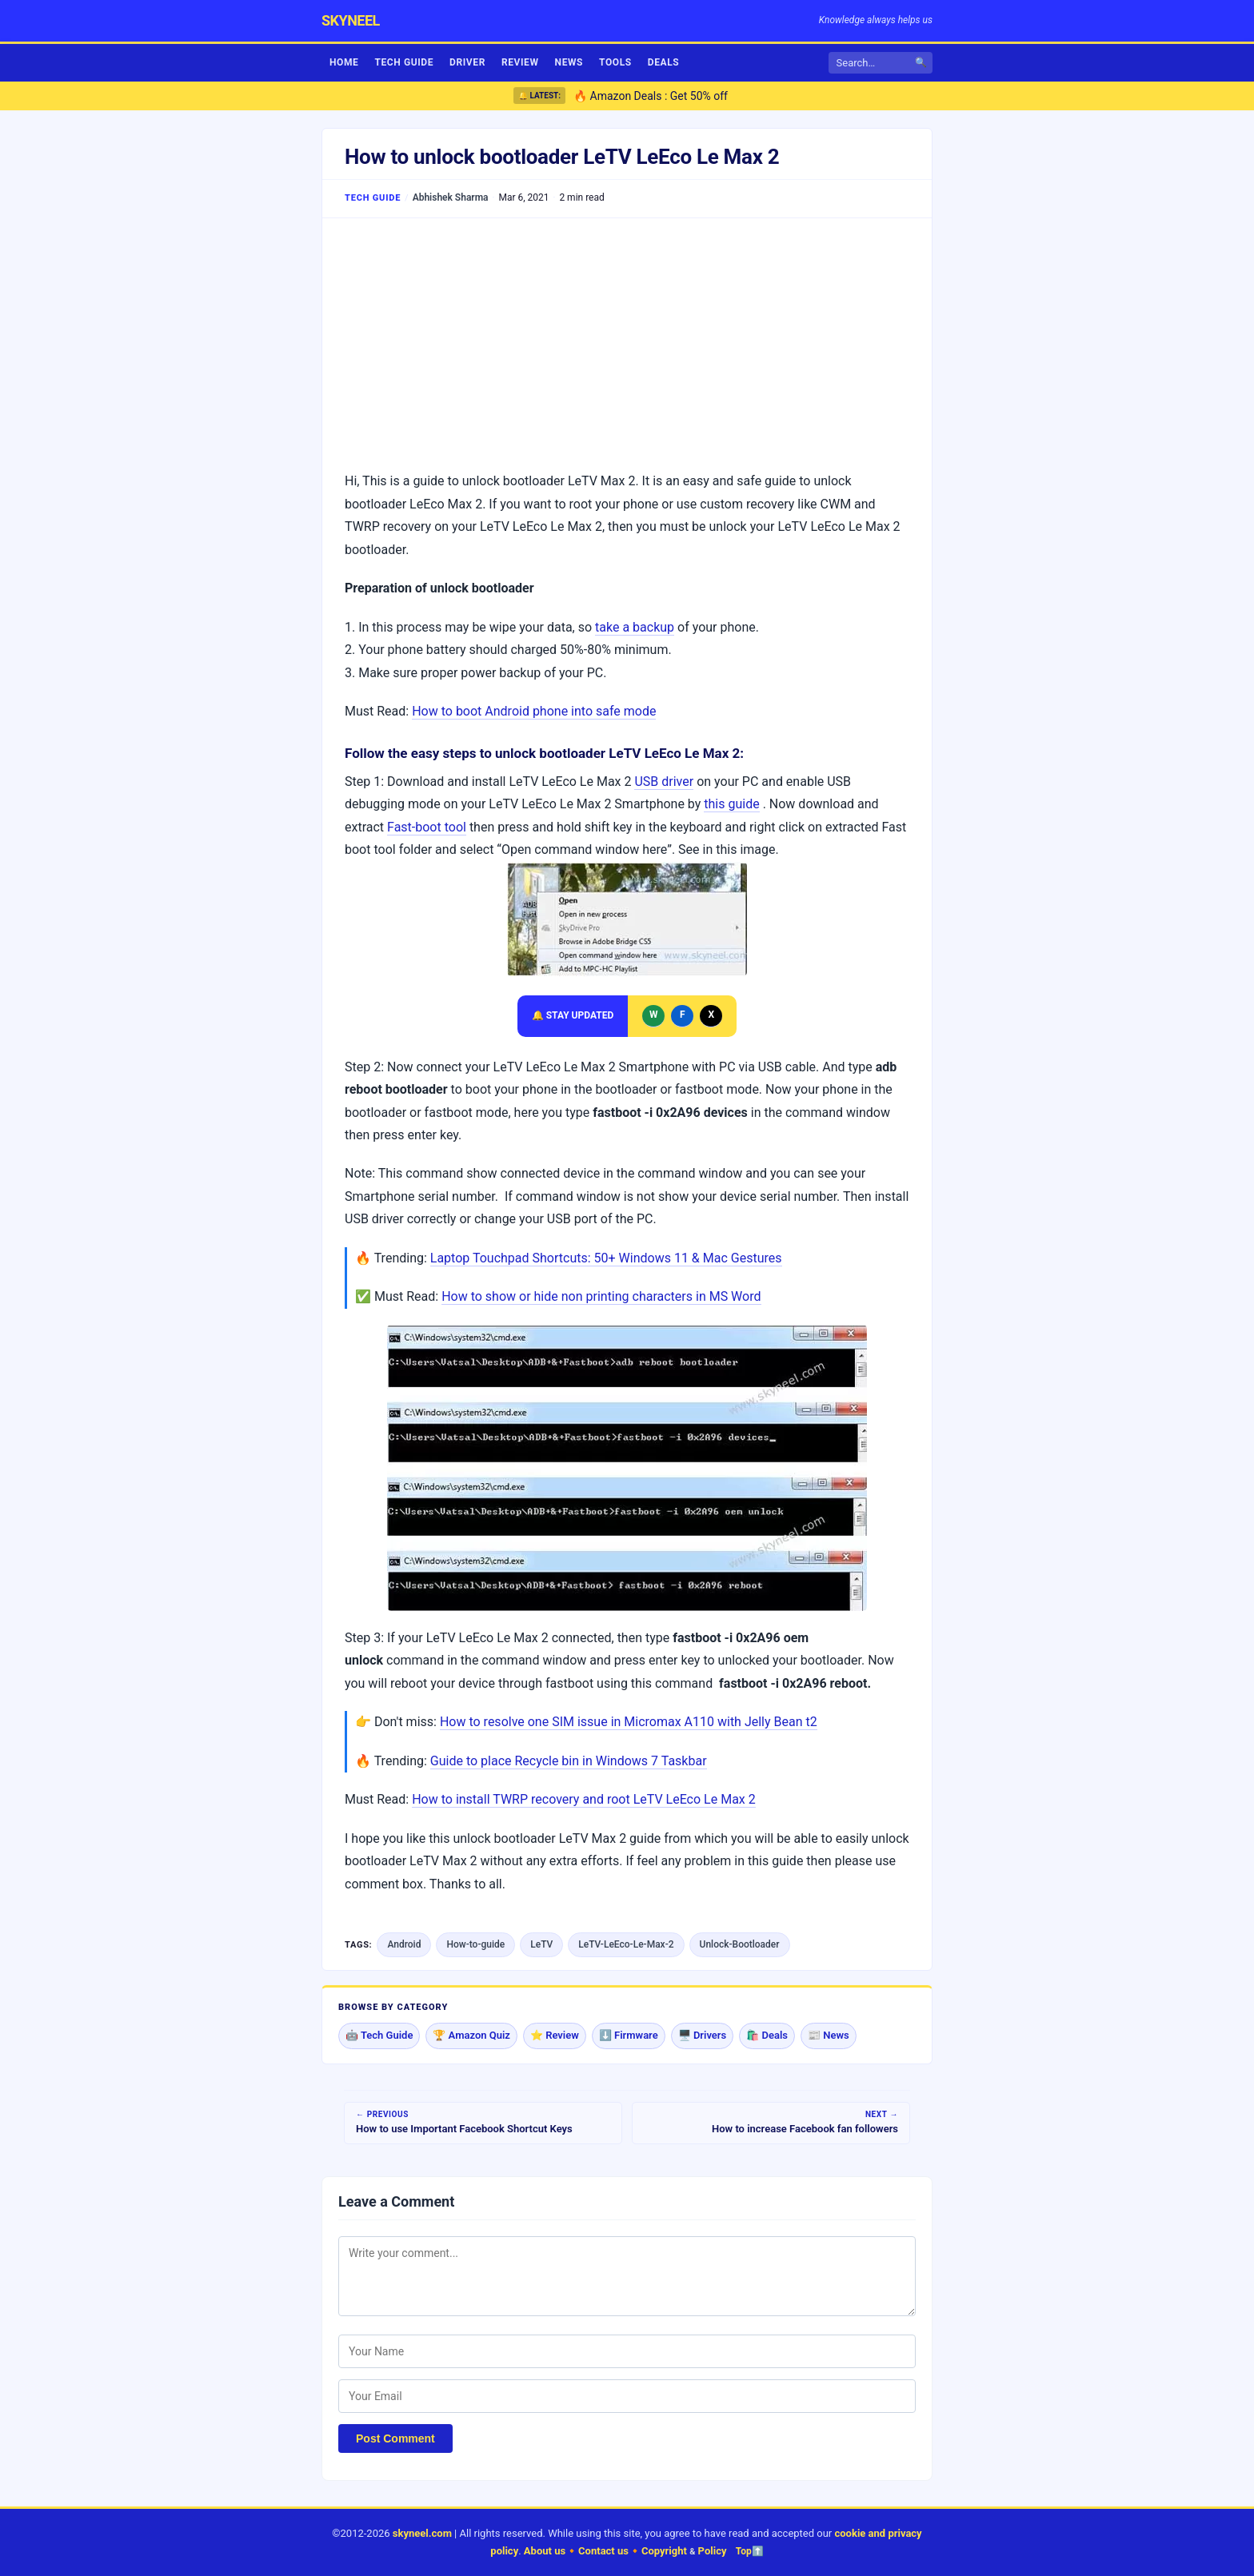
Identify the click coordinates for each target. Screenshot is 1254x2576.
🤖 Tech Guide (379, 2035)
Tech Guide (403, 62)
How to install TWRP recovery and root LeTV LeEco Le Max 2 (584, 1799)
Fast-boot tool (426, 827)
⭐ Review (554, 2035)
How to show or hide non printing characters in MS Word (601, 1296)
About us (544, 2551)
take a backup (634, 627)
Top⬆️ (750, 2551)
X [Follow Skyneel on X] (711, 1014)
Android (404, 1944)
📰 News (828, 2035)
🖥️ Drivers (702, 2035)
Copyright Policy (684, 2551)
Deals (664, 62)
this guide (731, 803)
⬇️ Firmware (628, 2035)
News (569, 62)
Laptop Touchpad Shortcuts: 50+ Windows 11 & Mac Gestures (606, 1258)
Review (520, 62)
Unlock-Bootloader (740, 1944)
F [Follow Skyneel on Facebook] (682, 1014)
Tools (615, 62)
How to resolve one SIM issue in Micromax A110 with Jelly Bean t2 (628, 1721)
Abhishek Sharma (451, 197)
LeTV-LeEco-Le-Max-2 (625, 1944)
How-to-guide (475, 1944)
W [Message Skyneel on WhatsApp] (653, 1014)
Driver (467, 62)
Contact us (603, 2551)
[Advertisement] (627, 342)
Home (343, 62)
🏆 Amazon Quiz (471, 2035)
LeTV (541, 1944)
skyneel (350, 20)
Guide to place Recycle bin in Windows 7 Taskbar (568, 1761)
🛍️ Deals (767, 2035)
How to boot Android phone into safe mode (534, 711)
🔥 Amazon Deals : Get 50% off (650, 96)
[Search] (875, 63)
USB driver (663, 781)
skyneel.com (422, 2533)
